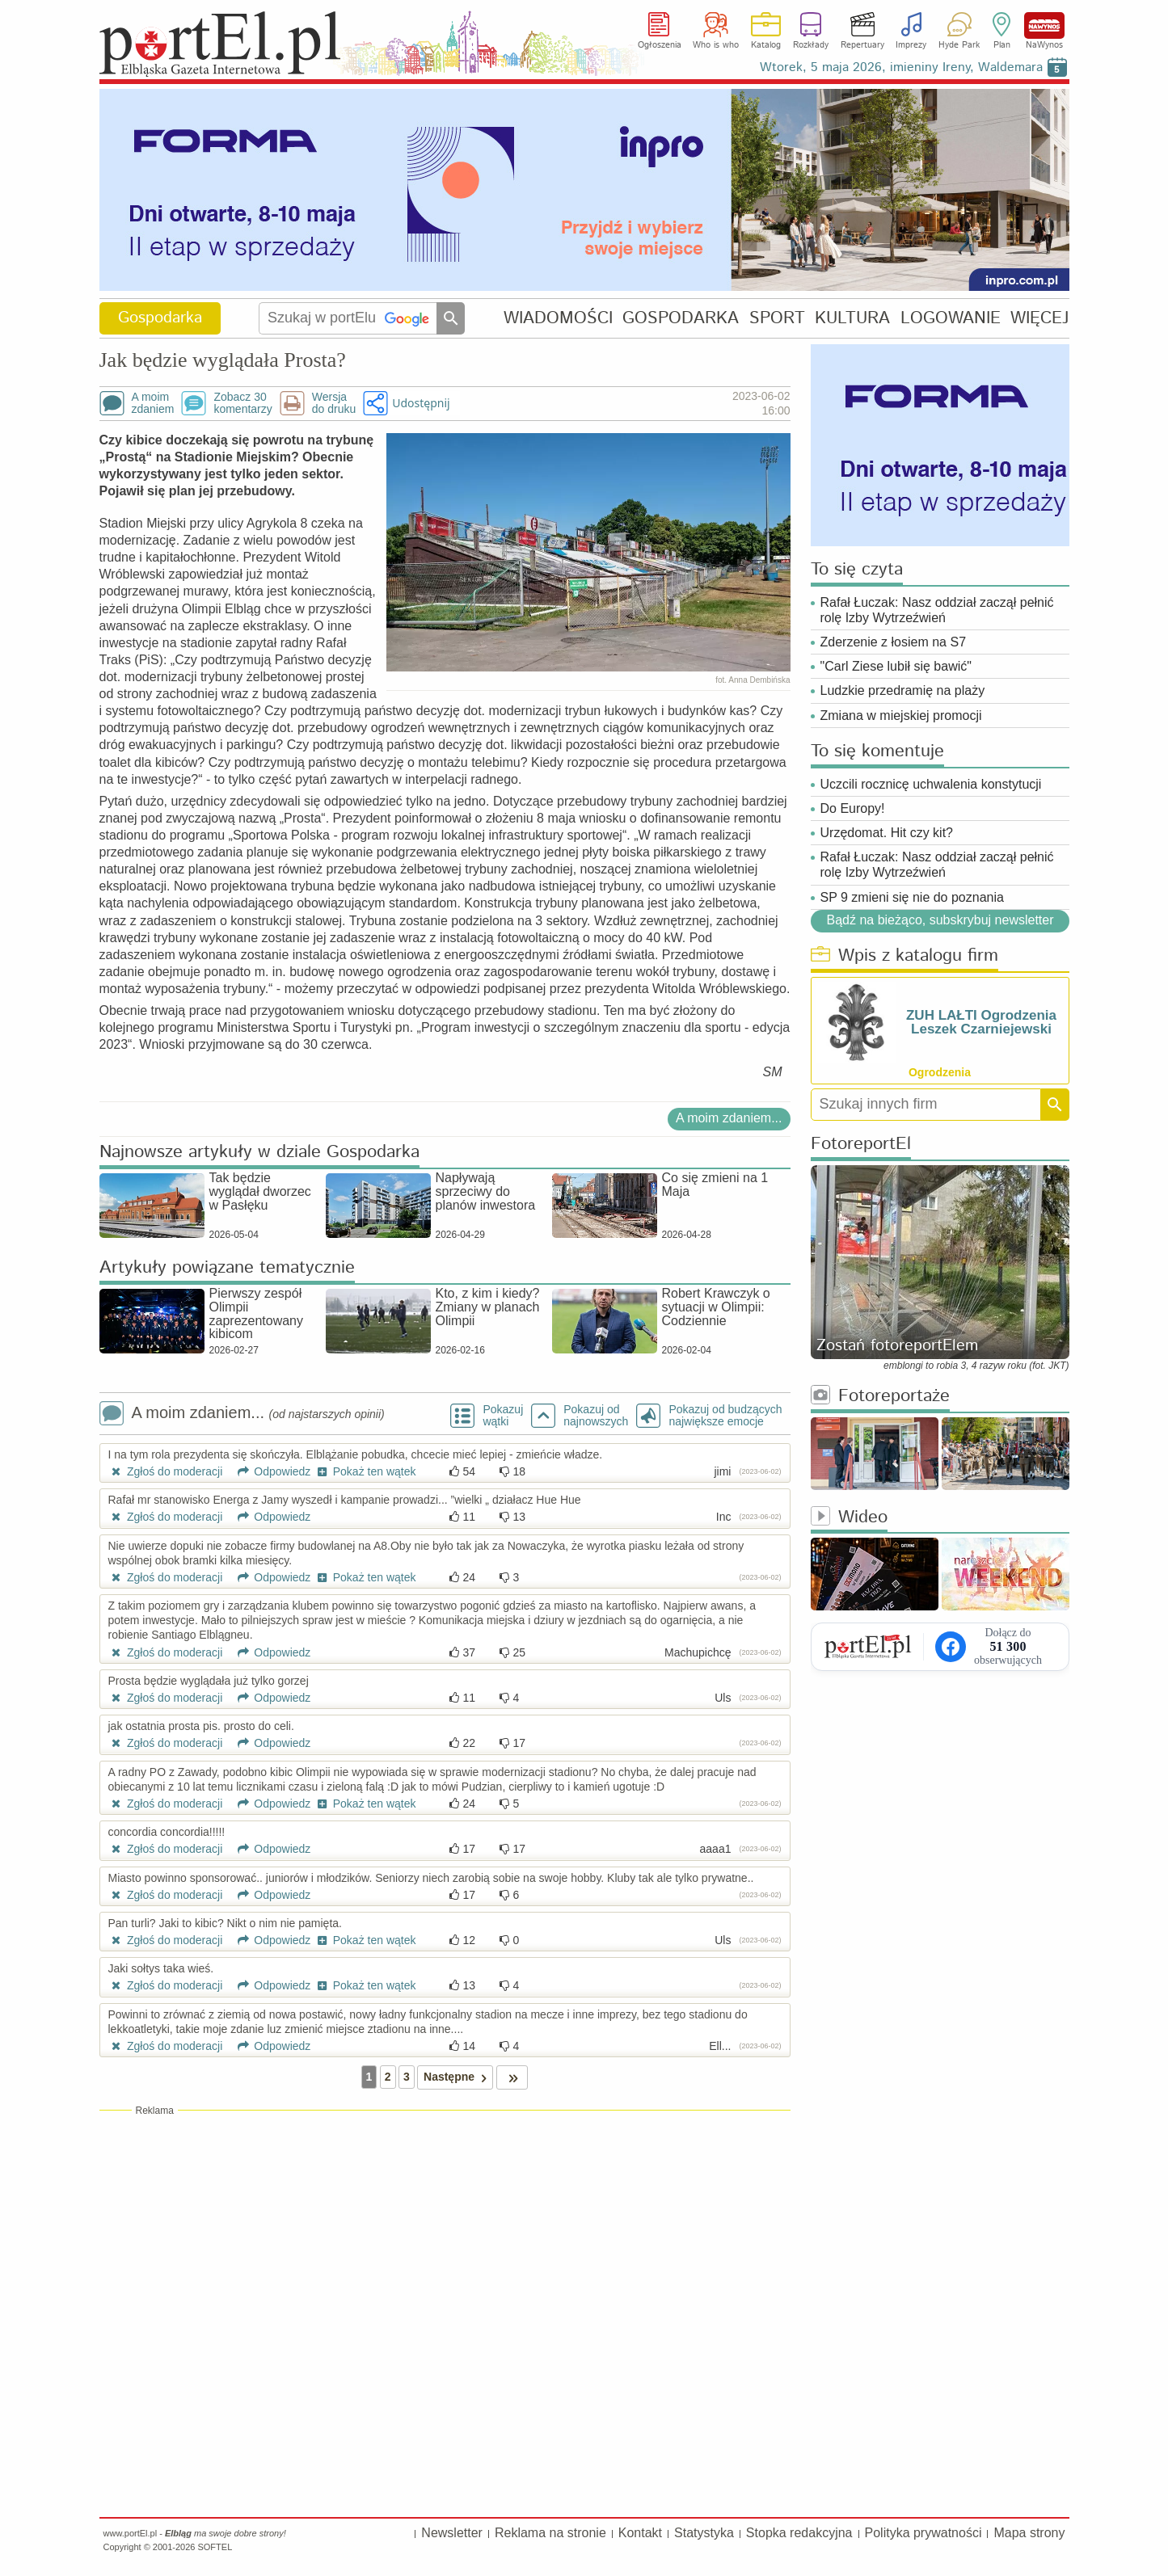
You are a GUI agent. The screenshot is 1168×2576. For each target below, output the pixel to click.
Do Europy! (852, 808)
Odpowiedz (268, 1471)
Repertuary (862, 45)
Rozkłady (811, 45)
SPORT (777, 318)
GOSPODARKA (680, 318)
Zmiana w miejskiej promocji (901, 715)
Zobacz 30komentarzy (242, 403)
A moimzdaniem (153, 403)
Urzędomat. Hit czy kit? (886, 833)
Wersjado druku (334, 403)
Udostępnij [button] (420, 402)
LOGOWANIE (950, 318)
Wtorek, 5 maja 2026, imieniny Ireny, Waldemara (901, 67)
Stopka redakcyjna (799, 2533)
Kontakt (640, 2533)
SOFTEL (214, 2547)
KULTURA (852, 318)
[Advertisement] (445, 2234)
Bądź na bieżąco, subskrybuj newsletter (939, 920)
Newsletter (452, 2533)
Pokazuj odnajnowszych (595, 1416)
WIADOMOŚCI (558, 318)
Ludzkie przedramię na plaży (902, 690)
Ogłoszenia (659, 45)
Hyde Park (959, 45)
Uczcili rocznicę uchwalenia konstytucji (931, 784)
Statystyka (704, 2533)
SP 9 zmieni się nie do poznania (912, 897)
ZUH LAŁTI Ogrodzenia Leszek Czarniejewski (981, 1022)
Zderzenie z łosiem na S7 (893, 642)
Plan (1001, 45)
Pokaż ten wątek (364, 1471)
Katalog (766, 45)
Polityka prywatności (923, 2533)
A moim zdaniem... (729, 1118)
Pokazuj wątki (503, 1416)
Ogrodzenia (940, 1072)
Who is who (716, 45)
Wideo (849, 1517)
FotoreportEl (861, 1144)
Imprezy (911, 45)
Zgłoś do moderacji (165, 1471)
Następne (458, 2077)
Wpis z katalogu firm (904, 956)
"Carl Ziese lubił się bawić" (896, 666)
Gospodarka (160, 318)
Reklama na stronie (550, 2533)
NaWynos (1044, 25)
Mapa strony (1029, 2533)
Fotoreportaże (880, 1396)
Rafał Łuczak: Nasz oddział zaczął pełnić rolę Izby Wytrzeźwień (937, 610)
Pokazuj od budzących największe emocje (725, 1416)
